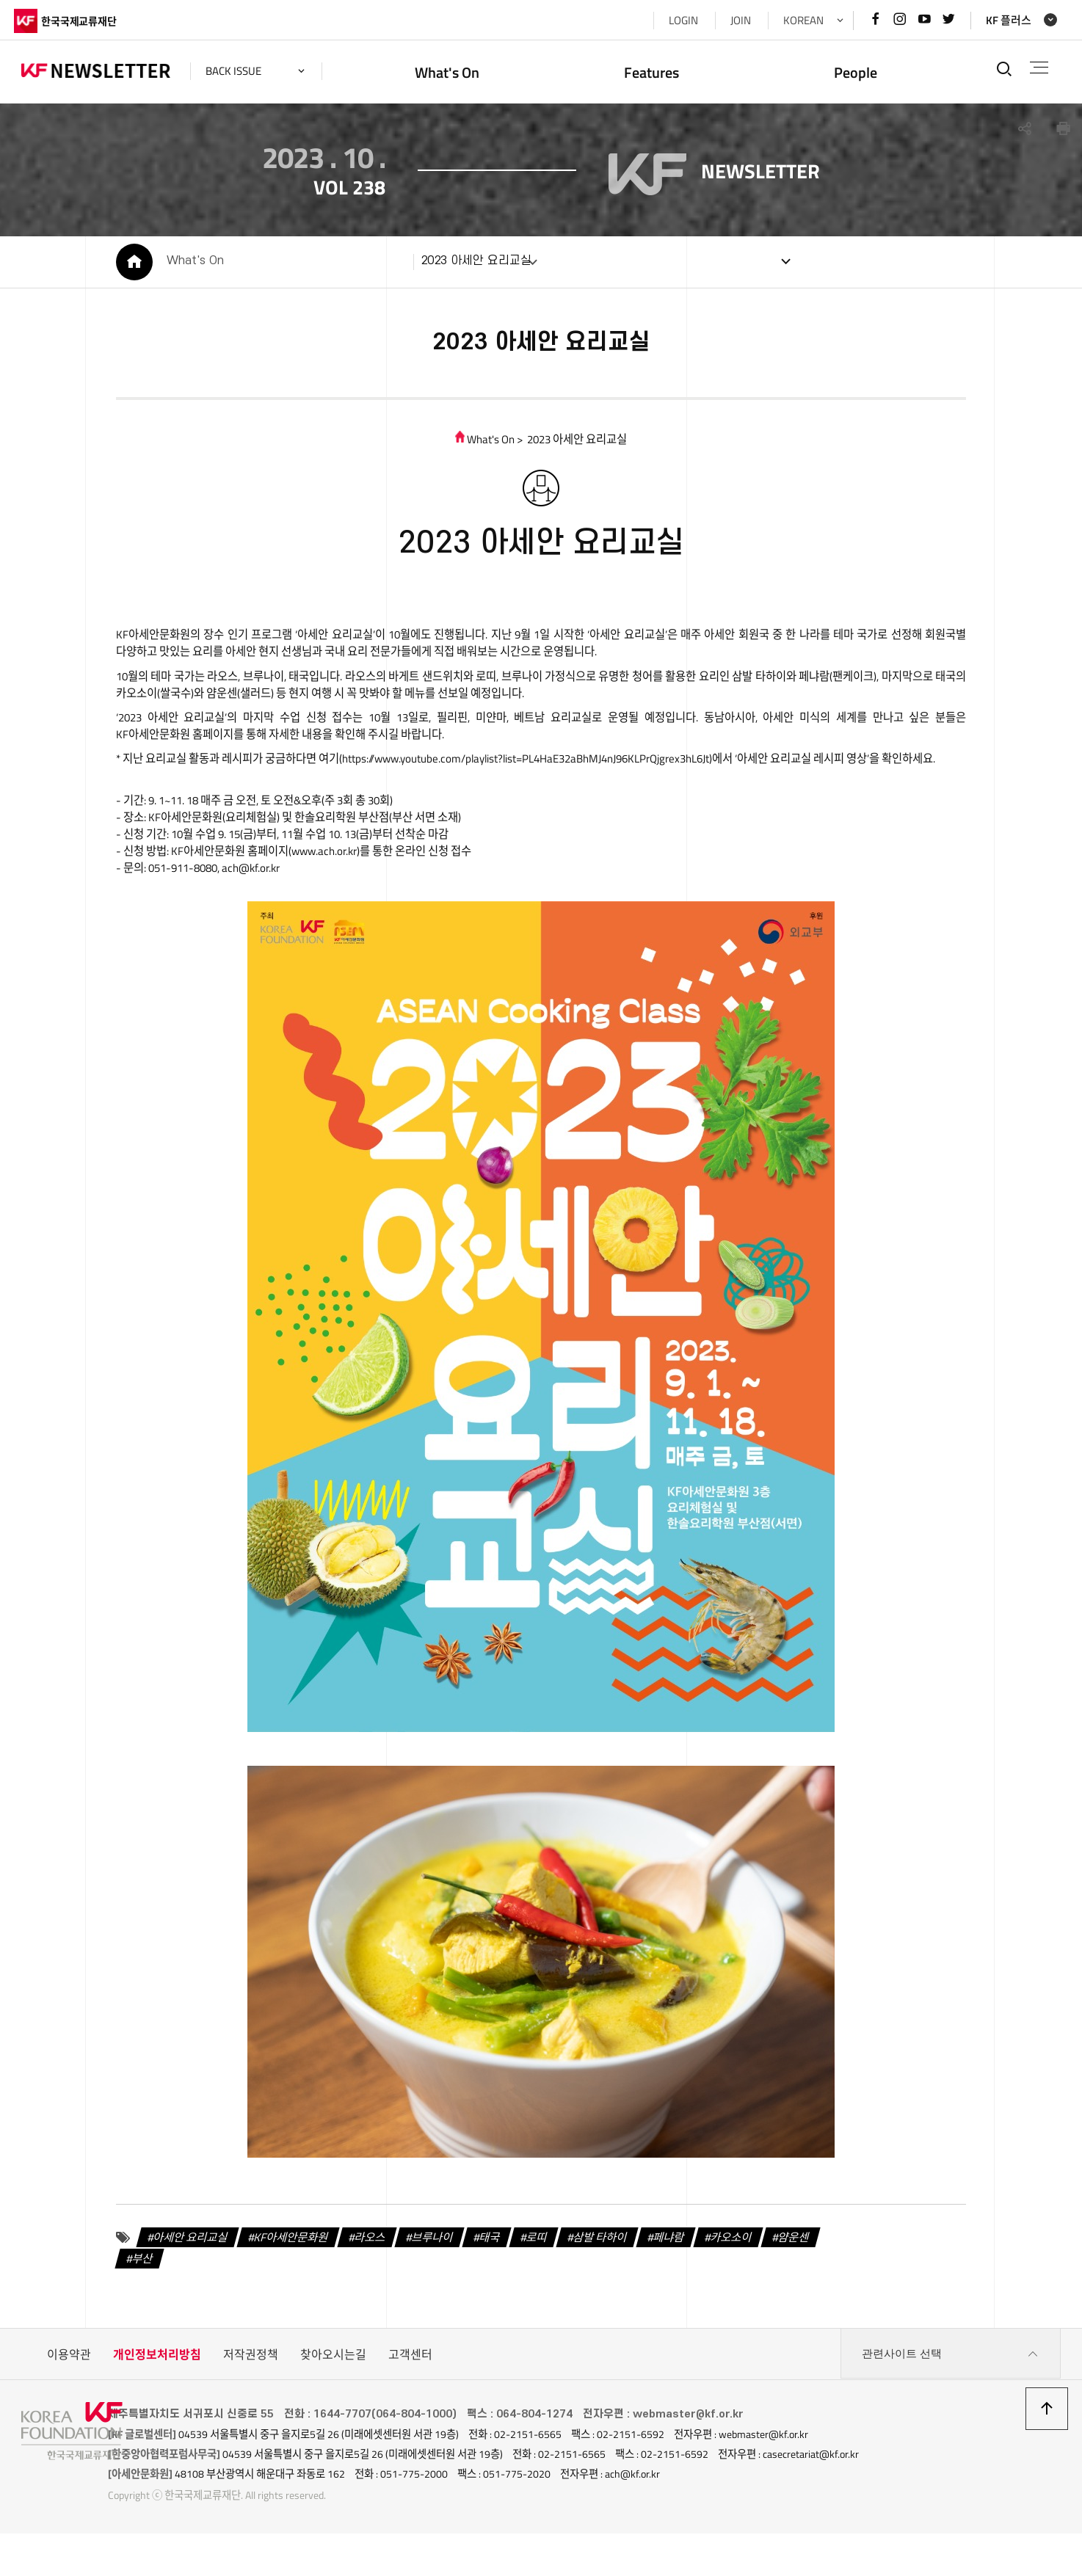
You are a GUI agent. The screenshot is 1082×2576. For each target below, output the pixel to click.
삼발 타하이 (610, 2281)
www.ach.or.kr (324, 891)
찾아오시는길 (333, 2399)
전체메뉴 (1035, 68)
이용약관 (69, 2399)
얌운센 (814, 2281)
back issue (241, 70)
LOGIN (676, 20)
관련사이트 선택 (950, 2399)
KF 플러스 (1001, 20)
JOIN (733, 20)
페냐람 (683, 2281)
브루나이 (434, 2281)
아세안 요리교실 (179, 2281)
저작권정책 (250, 2399)
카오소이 (749, 2281)
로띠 (543, 2281)
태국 (494, 2281)
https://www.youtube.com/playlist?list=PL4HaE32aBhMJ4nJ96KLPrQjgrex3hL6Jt (576, 778)
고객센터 (410, 2399)
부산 (128, 2303)
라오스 (368, 2281)
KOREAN (796, 20)
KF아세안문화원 (285, 2281)
